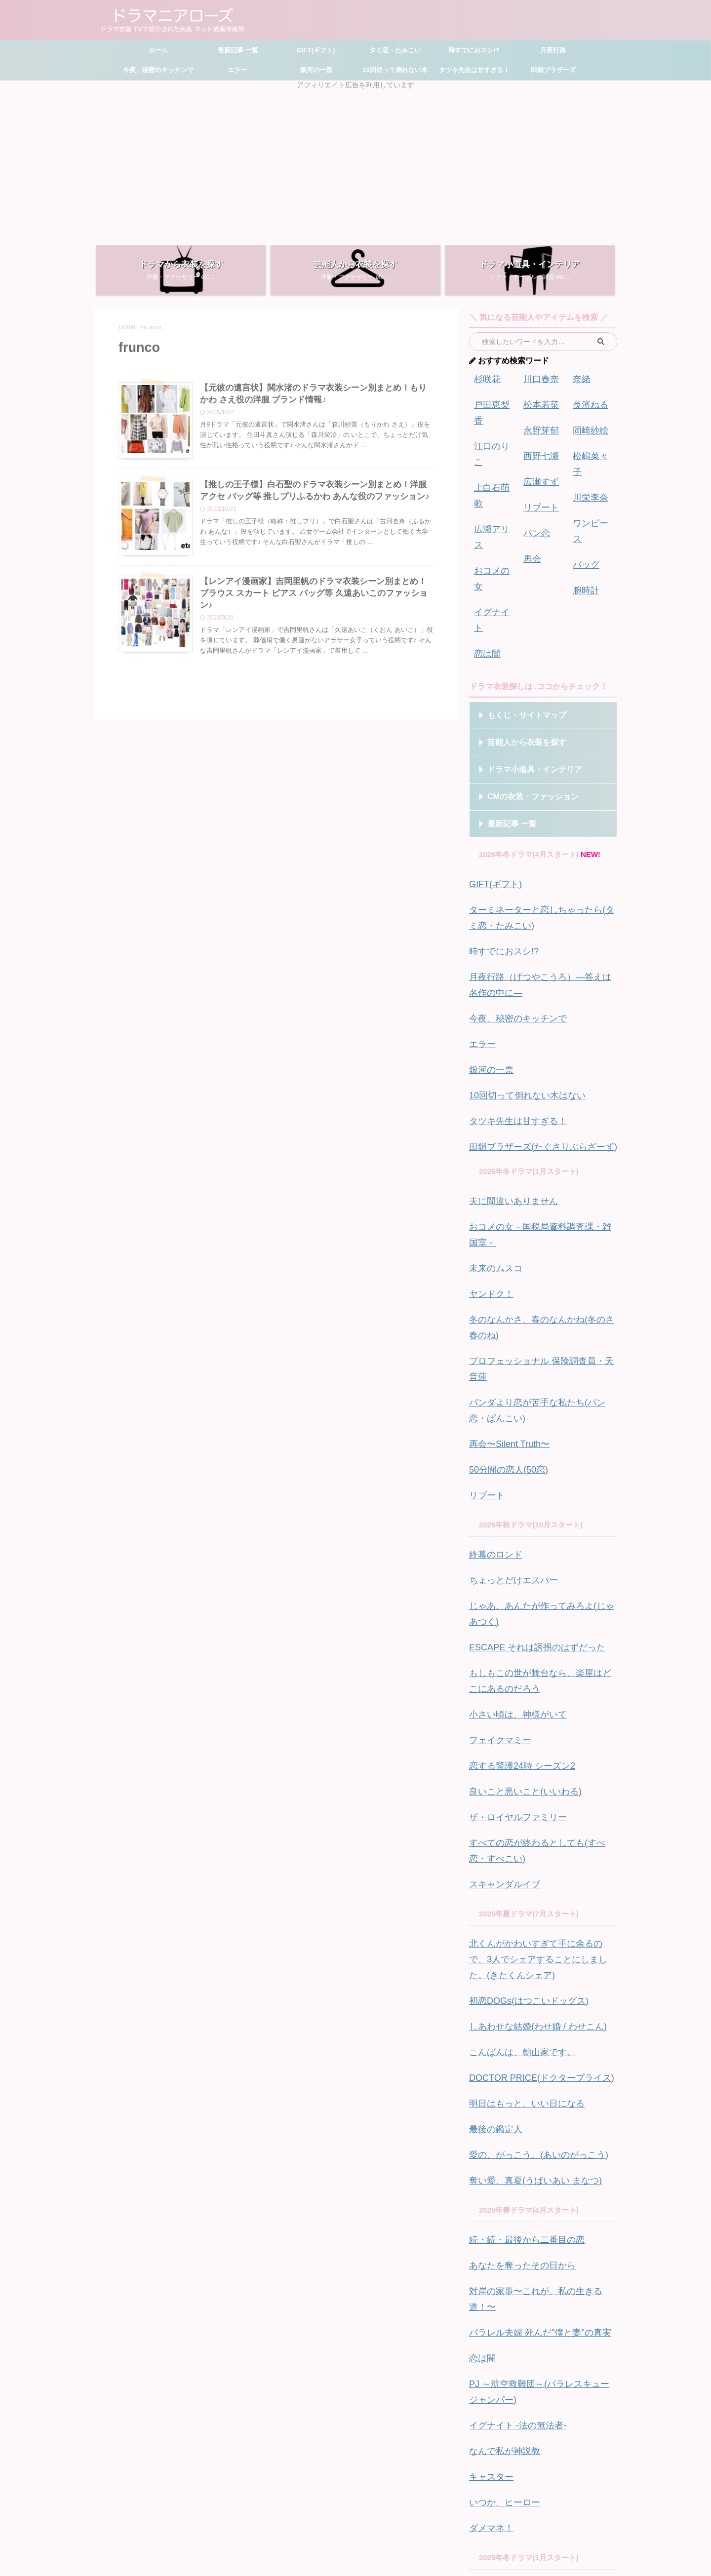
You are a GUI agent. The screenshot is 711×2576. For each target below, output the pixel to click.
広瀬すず (538, 471)
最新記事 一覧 (237, 50)
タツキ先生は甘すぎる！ (474, 70)
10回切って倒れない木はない (517, 957)
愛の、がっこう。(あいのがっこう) (527, 1862)
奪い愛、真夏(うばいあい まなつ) (524, 1885)
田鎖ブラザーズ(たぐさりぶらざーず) (530, 1004)
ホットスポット (495, 2397)
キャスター (487, 2141)
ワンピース (591, 494)
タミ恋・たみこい (395, 50)
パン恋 (534, 517)
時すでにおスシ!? (473, 50)
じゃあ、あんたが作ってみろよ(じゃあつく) (542, 1381)
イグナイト (492, 517)
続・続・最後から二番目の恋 (517, 1942)
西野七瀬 (538, 447)
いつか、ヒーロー (498, 2164)
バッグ (584, 517)
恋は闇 (485, 540)
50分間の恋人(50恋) (502, 1254)
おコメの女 (492, 494)
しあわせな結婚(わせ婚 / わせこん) (526, 1746)
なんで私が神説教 (498, 2118)
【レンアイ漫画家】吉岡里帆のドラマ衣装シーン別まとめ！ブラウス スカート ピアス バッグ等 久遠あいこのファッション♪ (316, 603)
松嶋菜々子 (591, 447)
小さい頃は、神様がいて (510, 1464)
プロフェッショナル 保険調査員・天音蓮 (536, 1172)
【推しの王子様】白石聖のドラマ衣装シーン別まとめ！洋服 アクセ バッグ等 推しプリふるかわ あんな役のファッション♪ (316, 499)
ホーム (158, 50)
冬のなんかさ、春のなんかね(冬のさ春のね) (542, 1148)
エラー (237, 70)
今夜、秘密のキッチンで (158, 70)
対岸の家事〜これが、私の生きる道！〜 (535, 1989)
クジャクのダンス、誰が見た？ (521, 2244)
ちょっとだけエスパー (506, 1358)
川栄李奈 (587, 471)
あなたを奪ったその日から (513, 1965)
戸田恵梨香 (492, 401)
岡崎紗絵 (587, 424)
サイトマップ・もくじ (312, 2506)
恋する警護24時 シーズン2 (513, 1510)
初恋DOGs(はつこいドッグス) (519, 1723)
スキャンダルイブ (498, 1616)
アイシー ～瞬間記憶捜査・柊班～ (525, 2268)
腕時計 (584, 540)
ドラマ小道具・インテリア (524, 655)
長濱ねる (587, 401)
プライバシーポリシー (427, 2506)
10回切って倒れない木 (394, 70)
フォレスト (487, 2314)
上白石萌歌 (492, 447)
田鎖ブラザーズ (553, 70)
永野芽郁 (538, 424)
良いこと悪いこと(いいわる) (516, 1533)
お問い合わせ (370, 2506)
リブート (538, 494)
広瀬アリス (492, 471)
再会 (530, 540)
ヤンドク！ (487, 1125)
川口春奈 (538, 378)
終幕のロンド (491, 1334)
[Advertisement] (355, 164)
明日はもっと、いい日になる (517, 1816)
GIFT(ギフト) (316, 50)
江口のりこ (492, 424)
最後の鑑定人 (491, 1839)
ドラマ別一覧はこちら (540, 2449)
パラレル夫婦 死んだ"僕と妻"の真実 (528, 2012)
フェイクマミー (495, 1487)
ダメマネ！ (487, 2188)
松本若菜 (538, 401)
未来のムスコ (491, 1102)
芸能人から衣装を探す (518, 627)
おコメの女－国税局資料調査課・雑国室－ (539, 1079)
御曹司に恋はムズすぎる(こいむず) (527, 2337)
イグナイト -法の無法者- (509, 2095)
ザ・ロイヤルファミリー (510, 1557)
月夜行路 (553, 50)
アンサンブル (491, 2291)
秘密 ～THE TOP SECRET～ (516, 2420)
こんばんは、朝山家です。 (513, 1769)
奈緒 (580, 378)
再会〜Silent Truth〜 (502, 1231)
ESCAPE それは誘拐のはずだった (526, 1404)
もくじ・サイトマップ (518, 600)
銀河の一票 (316, 70)
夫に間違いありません (506, 1056)
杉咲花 (485, 378)
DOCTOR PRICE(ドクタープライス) (529, 1793)
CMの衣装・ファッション (523, 682)
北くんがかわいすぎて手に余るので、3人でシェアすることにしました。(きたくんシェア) (541, 1686)
